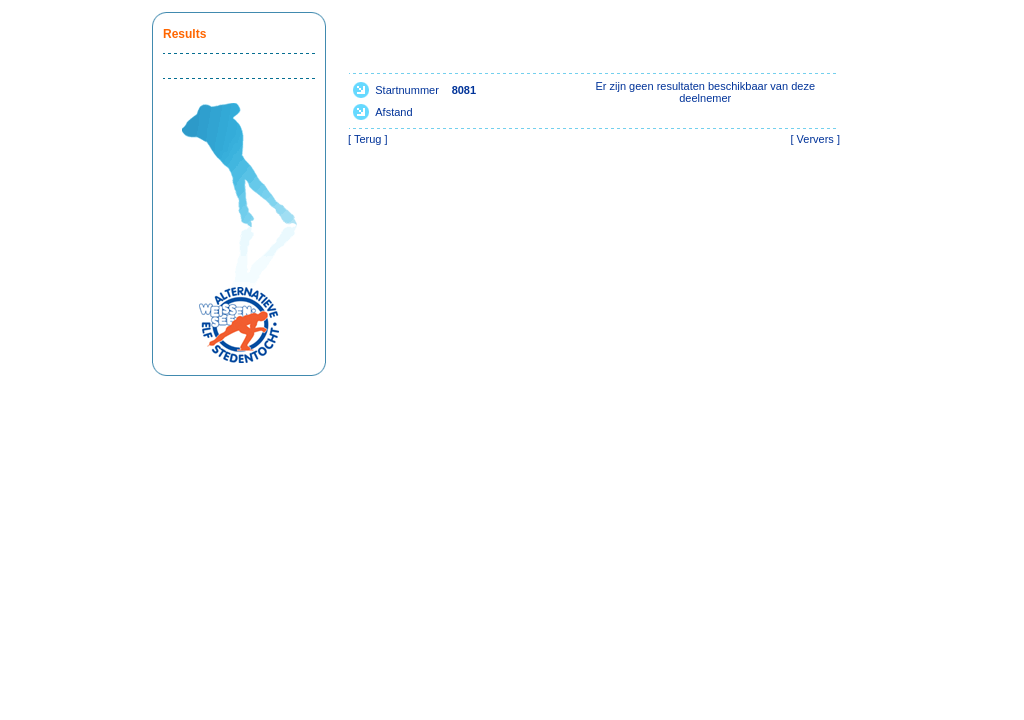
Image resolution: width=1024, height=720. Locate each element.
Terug (368, 139)
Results (184, 34)
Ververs (815, 139)
